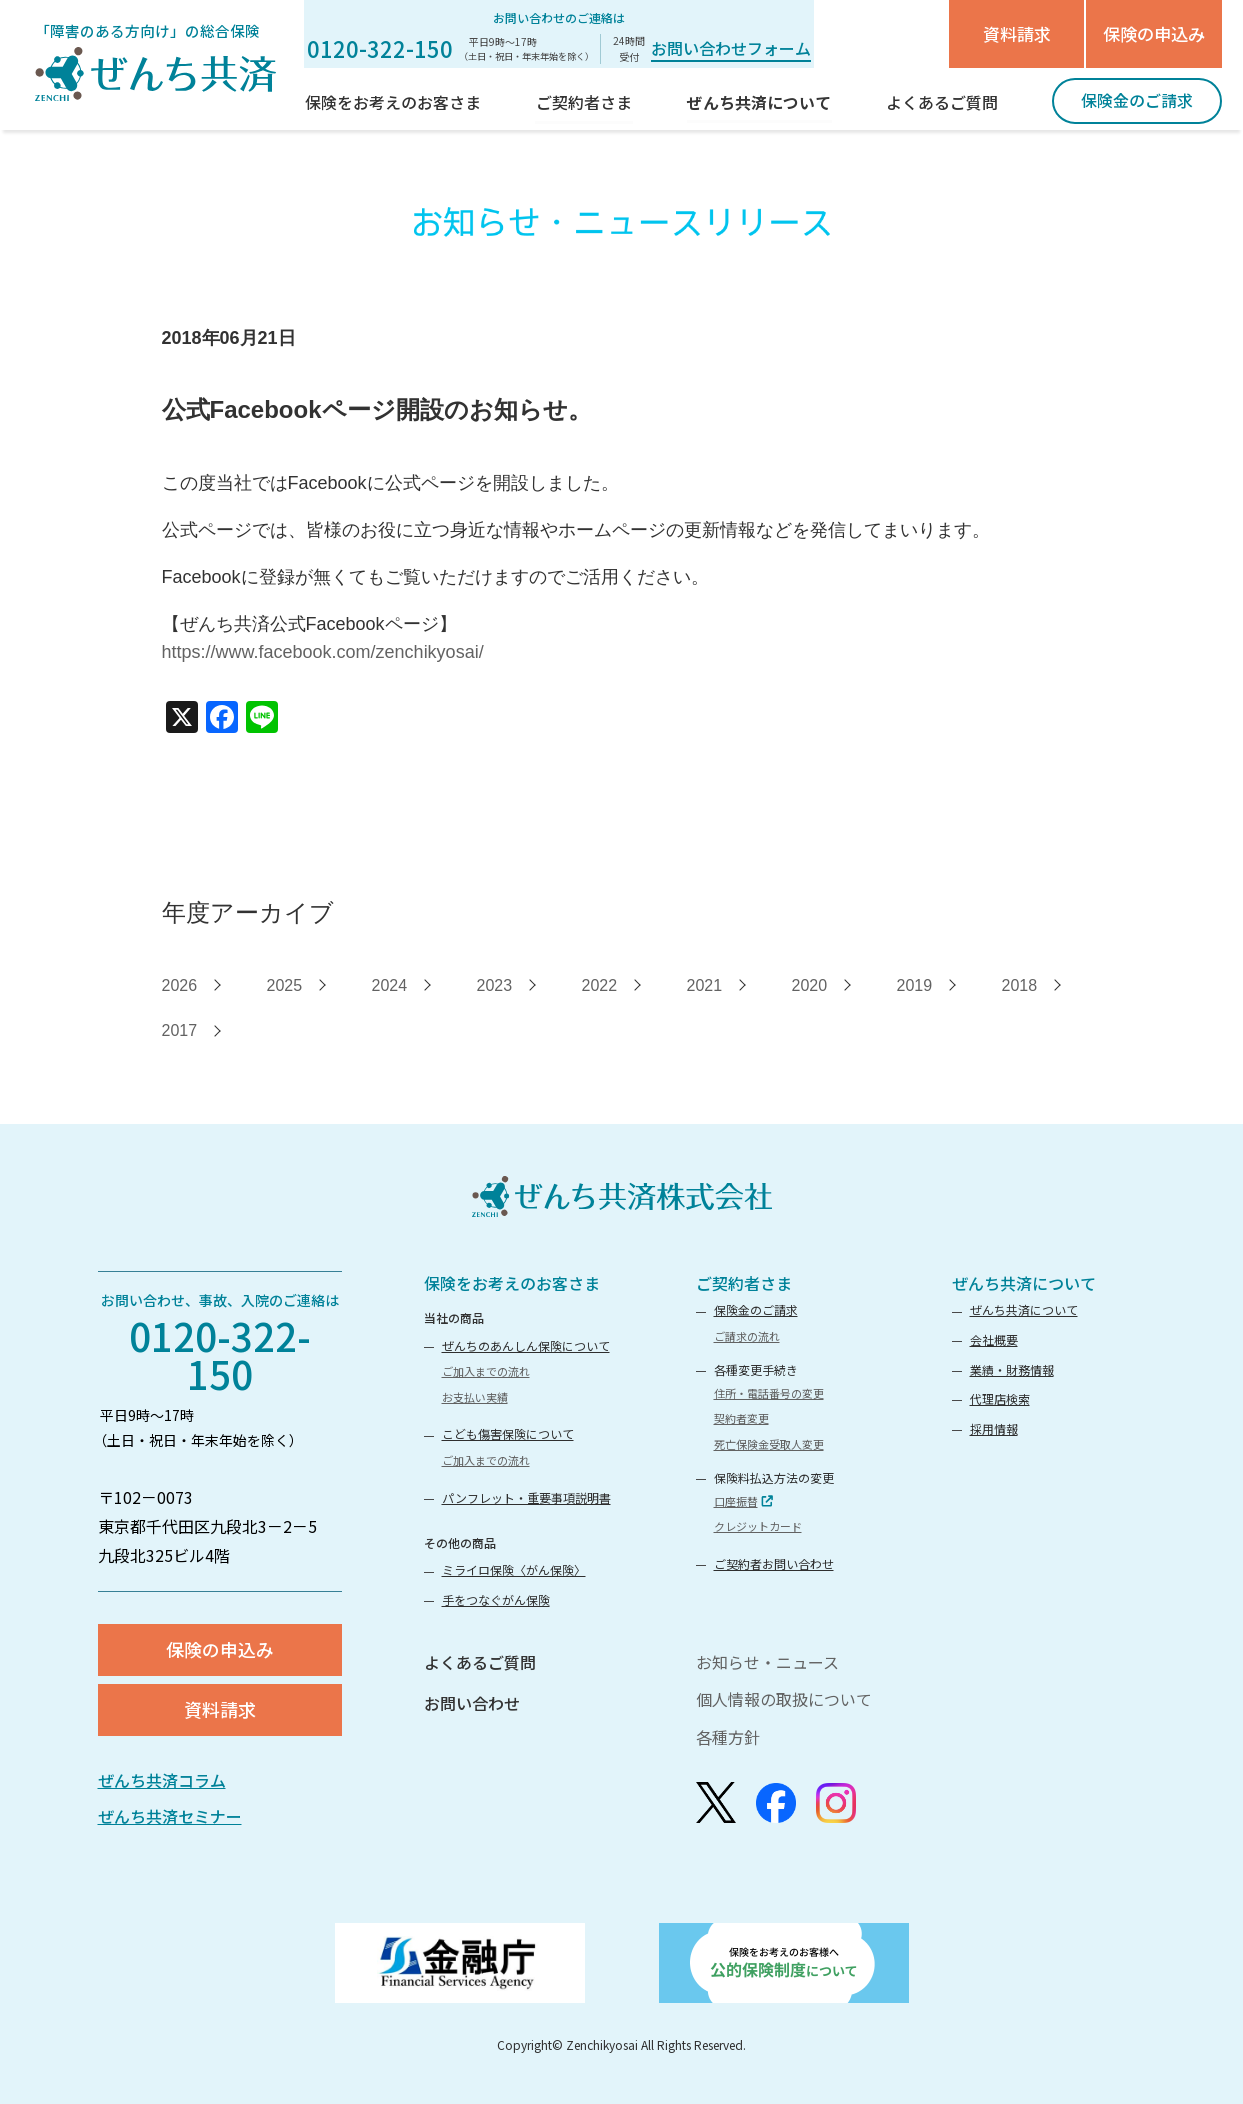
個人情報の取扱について (784, 1699)
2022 (600, 985)
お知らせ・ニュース (767, 1662)
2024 (390, 985)
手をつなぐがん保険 (496, 1599)
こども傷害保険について (508, 1433)
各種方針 (728, 1737)
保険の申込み (1154, 33)
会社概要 (994, 1339)
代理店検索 (1000, 1398)
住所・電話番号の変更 (769, 1393)
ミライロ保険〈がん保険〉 (514, 1569)
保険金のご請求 (756, 1309)
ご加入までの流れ (486, 1371)
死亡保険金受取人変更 (769, 1444)
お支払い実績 (475, 1397)
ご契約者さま (744, 1283)
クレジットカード (758, 1526)
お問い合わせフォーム (731, 48)
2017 (180, 1030)
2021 (705, 985)
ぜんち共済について (1024, 1283)
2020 (810, 985)
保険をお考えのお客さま (512, 1283)
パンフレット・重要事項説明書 (526, 1497)
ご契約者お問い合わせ (774, 1563)
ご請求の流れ (747, 1336)
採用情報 (994, 1428)
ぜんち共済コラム (162, 1780)
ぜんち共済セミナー (170, 1816)
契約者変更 (741, 1418)
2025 (285, 985)
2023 (495, 985)
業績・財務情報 (1012, 1369)
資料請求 (1017, 33)
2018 (1020, 985)
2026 (180, 985)
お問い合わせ (472, 1703)
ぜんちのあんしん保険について (526, 1345)
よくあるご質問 (480, 1662)
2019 (915, 985)
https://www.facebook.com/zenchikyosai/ (323, 652)
